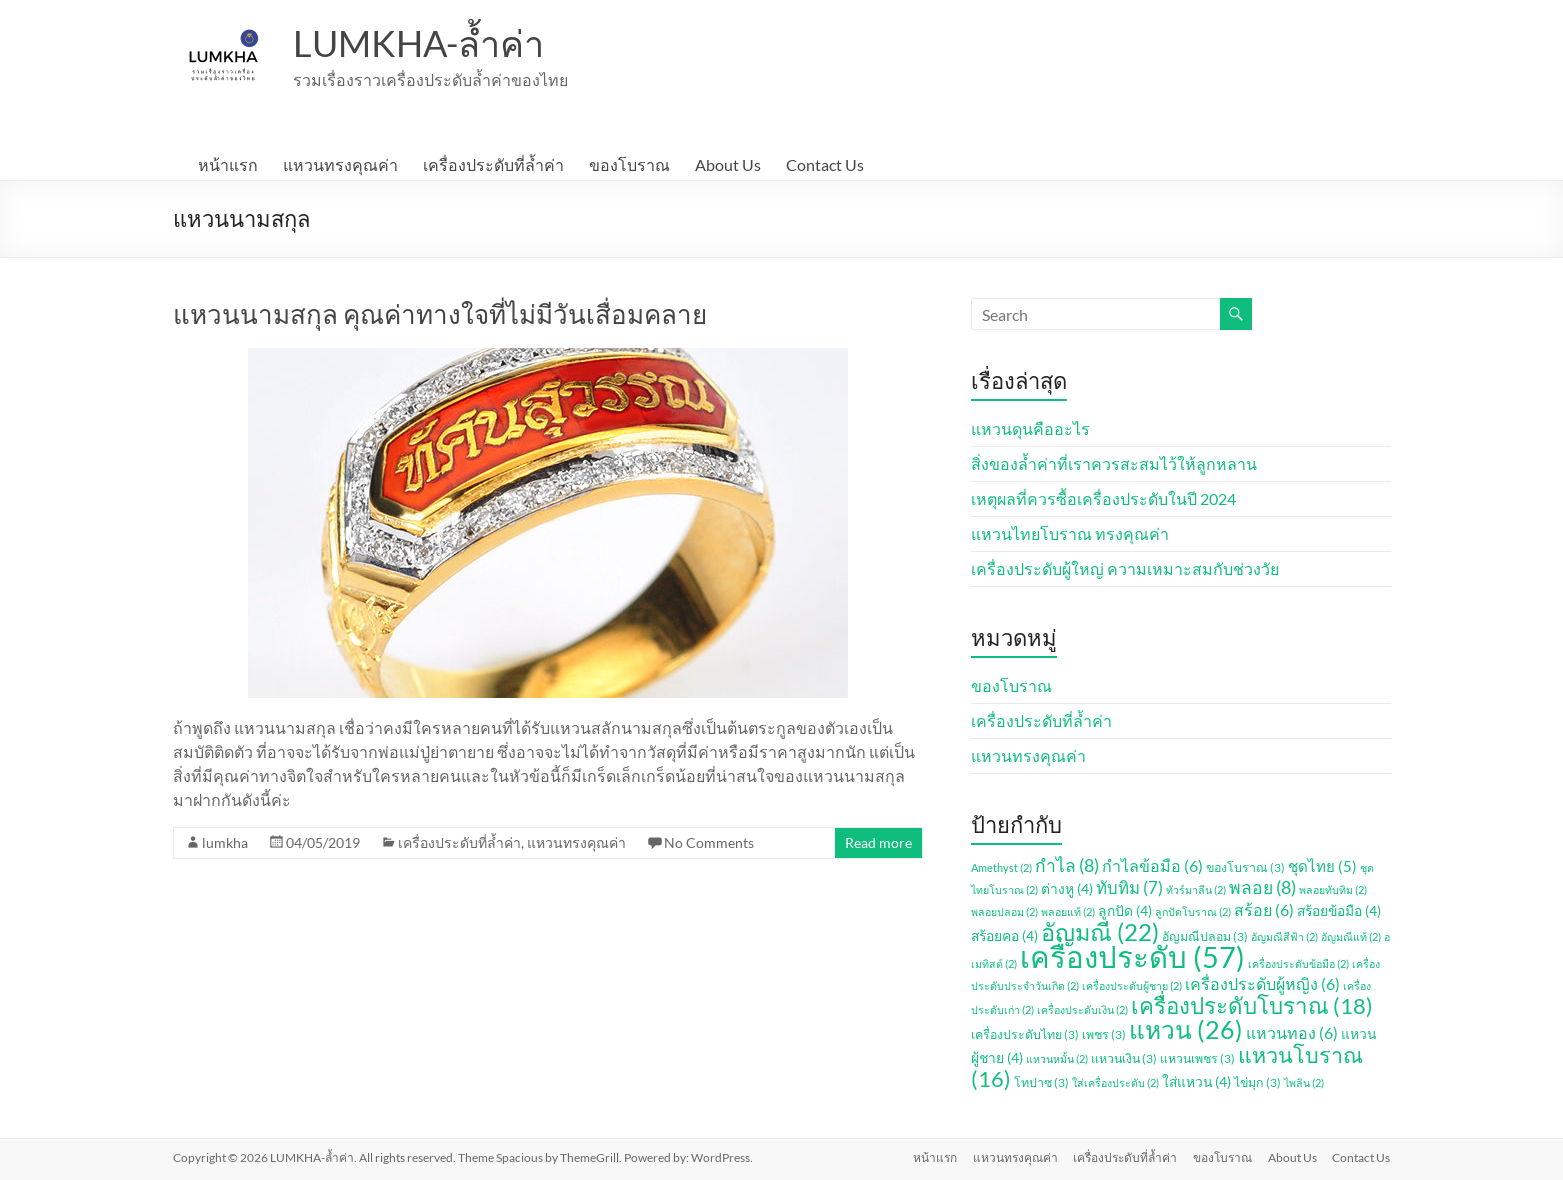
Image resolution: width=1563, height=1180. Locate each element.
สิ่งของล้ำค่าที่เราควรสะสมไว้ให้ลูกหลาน (1114, 463)
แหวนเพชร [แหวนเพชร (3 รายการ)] (1197, 1058)
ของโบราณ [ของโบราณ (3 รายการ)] (1245, 867)
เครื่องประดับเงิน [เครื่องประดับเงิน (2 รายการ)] (1082, 1009)
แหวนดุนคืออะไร (1030, 428)
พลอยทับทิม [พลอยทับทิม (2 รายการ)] (1333, 889)
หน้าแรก (228, 164)
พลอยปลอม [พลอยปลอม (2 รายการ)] (1004, 911)
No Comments (709, 842)
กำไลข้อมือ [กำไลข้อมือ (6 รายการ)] (1152, 865)
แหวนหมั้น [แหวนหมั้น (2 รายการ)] (1057, 1058)
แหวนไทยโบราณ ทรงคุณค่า (1070, 533)
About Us (728, 164)
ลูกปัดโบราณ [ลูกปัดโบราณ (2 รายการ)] (1193, 911)
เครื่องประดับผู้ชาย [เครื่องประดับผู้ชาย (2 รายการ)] (1132, 985)
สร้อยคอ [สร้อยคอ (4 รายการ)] (1004, 935)
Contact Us (825, 164)
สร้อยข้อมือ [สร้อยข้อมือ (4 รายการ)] (1339, 910)
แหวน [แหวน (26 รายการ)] (1186, 1029)
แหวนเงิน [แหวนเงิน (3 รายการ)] (1124, 1058)
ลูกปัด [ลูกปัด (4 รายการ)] (1125, 910)
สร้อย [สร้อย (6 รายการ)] (1264, 909)
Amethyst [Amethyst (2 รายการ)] (1001, 867)
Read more (878, 842)
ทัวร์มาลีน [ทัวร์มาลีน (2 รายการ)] (1196, 889)
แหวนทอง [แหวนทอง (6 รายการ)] (1292, 1032)
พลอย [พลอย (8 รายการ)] (1262, 887)
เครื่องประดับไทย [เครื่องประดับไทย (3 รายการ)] (1025, 1034)
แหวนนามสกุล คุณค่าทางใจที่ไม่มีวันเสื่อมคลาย (440, 314)
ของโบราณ (629, 164)
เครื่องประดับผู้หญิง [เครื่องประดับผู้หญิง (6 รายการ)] (1262, 983)
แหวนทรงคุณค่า (340, 164)
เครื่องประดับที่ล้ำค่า (493, 164)
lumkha (225, 842)
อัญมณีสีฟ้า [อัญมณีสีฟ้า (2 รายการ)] (1284, 936)
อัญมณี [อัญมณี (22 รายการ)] (1100, 932)
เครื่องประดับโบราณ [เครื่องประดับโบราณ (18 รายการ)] (1252, 1005)
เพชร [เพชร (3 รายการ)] (1104, 1034)
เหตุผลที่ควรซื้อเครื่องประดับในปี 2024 (1103, 498)
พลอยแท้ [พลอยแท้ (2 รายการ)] (1068, 911)
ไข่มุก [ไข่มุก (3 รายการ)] (1257, 1082)
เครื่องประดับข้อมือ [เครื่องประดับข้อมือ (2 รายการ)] (1298, 963)
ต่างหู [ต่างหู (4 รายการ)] (1067, 888)
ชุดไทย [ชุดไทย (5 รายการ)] (1322, 866)
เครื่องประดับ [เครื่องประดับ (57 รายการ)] (1132, 956)
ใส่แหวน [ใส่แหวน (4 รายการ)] (1196, 1081)
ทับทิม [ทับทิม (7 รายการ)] (1129, 887)
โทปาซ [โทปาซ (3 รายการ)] (1041, 1082)
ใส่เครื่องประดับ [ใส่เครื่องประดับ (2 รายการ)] (1115, 1082)
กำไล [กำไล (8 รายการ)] (1067, 865)
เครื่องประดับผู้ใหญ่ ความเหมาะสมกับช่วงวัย (1125, 568)
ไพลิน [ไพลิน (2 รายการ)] (1304, 1082)
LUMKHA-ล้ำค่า (418, 43)
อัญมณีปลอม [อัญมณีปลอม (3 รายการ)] (1205, 936)
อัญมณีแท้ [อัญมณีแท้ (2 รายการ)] (1351, 936)
